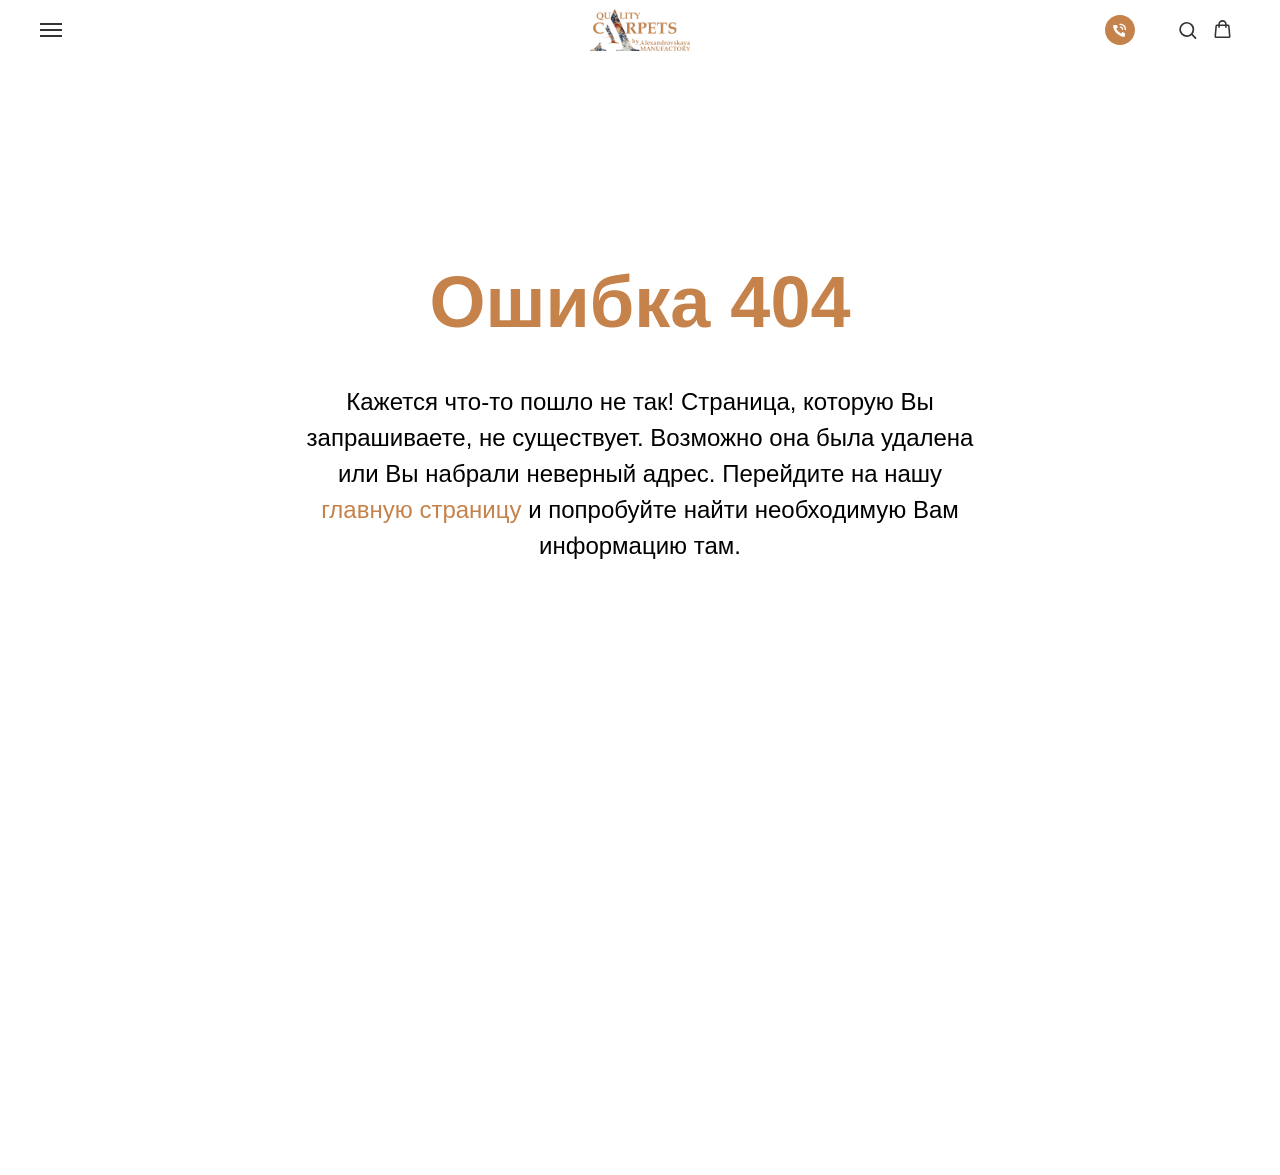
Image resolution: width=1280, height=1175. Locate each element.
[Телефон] (1120, 39)
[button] (1187, 29)
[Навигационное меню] (51, 30)
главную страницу (421, 509)
